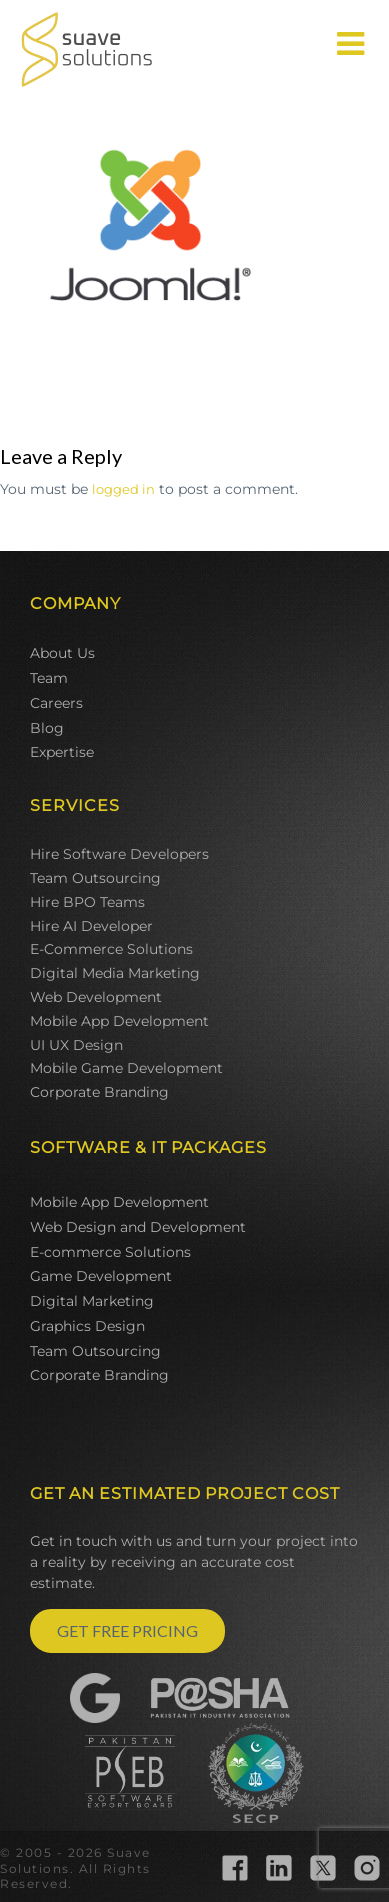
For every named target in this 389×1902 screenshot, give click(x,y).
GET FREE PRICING (127, 1630)
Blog (47, 728)
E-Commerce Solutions (111, 949)
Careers (56, 703)
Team (49, 678)
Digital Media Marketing (115, 973)
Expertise (62, 752)
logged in (123, 489)
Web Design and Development (138, 1227)
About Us (62, 653)
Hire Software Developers (119, 854)
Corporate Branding (99, 1092)
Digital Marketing (92, 1301)
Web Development (96, 997)
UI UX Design (76, 1045)
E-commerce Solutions (110, 1252)
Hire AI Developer (91, 926)
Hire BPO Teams (87, 902)
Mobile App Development (119, 1021)
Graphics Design (87, 1326)
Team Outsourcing (95, 878)
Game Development (101, 1276)
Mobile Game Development (126, 1068)
